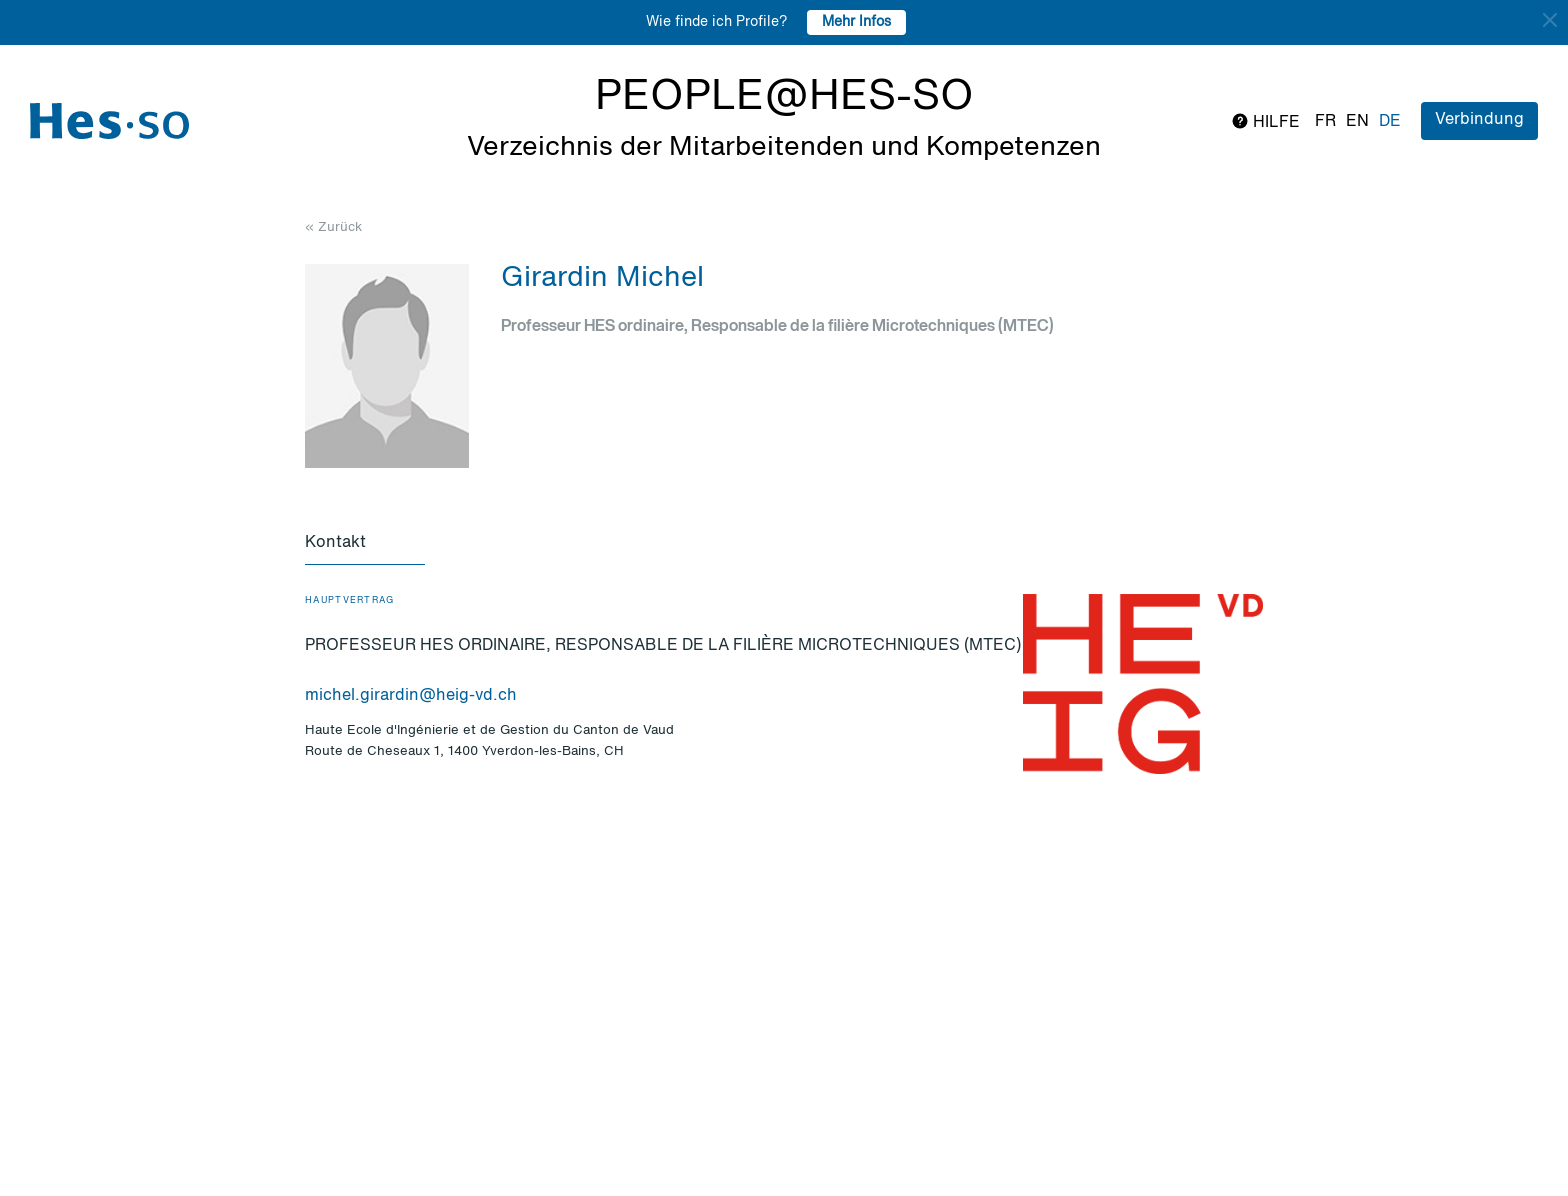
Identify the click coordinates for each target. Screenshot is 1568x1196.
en (1357, 122)
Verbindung (1479, 120)
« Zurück (333, 227)
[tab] (365, 544)
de (1390, 122)
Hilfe (1265, 121)
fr (1325, 122)
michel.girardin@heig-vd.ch (411, 696)
